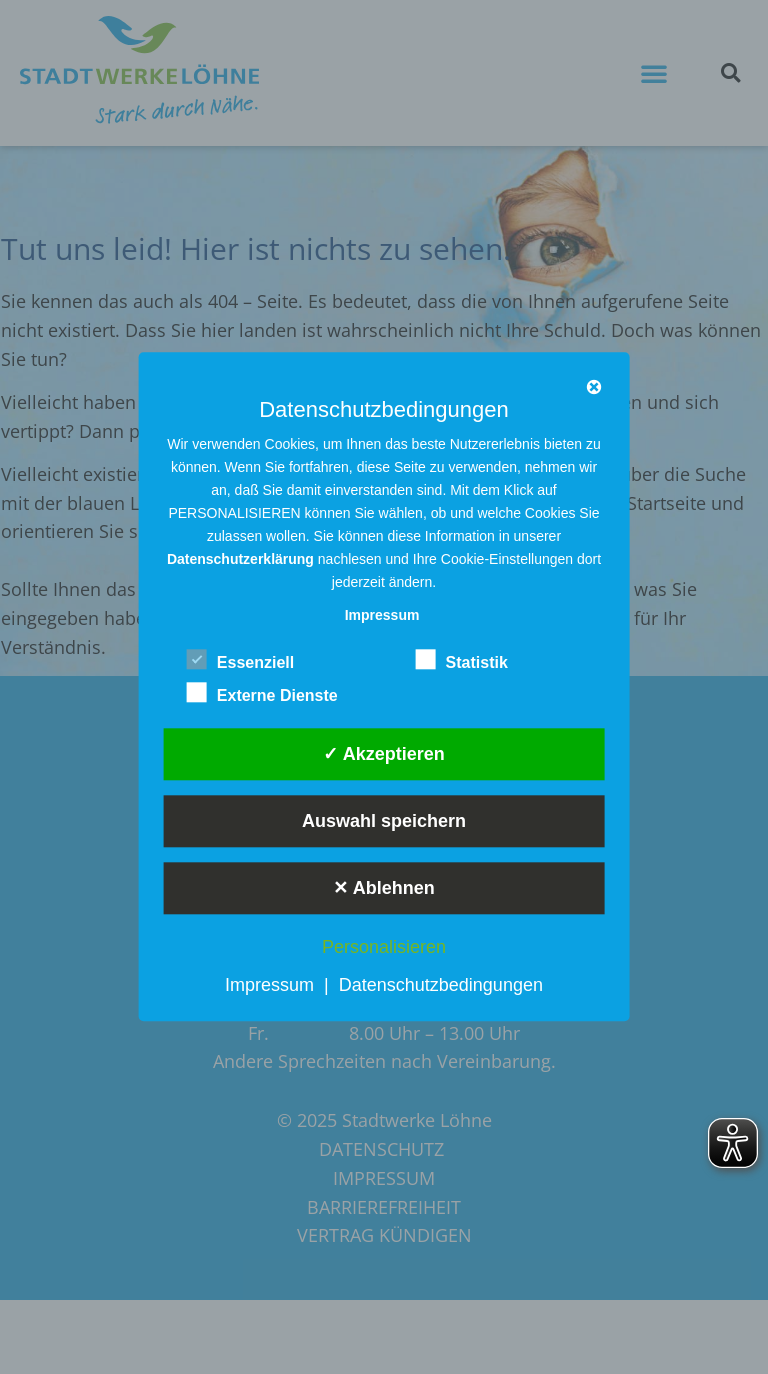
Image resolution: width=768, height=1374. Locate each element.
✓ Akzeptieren (383, 754)
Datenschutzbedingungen (441, 986)
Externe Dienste (262, 692)
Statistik (462, 659)
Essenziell (240, 659)
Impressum (269, 986)
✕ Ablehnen (383, 888)
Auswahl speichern (384, 821)
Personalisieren (384, 947)
